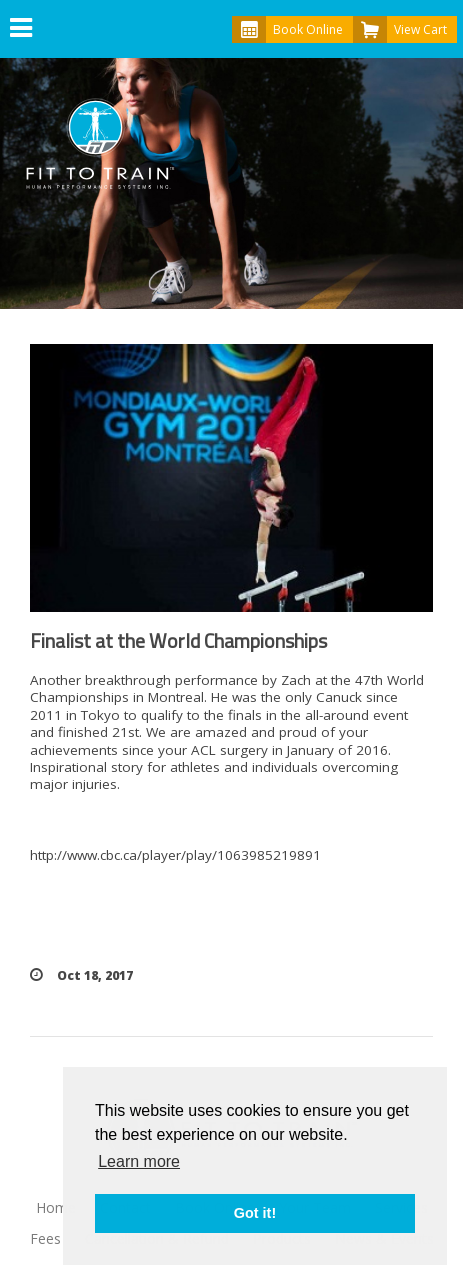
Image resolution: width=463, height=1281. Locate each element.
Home (56, 1207)
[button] (21, 29)
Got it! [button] (255, 1213)
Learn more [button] (139, 1161)
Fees (45, 1238)
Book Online (287, 29)
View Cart (400, 29)
